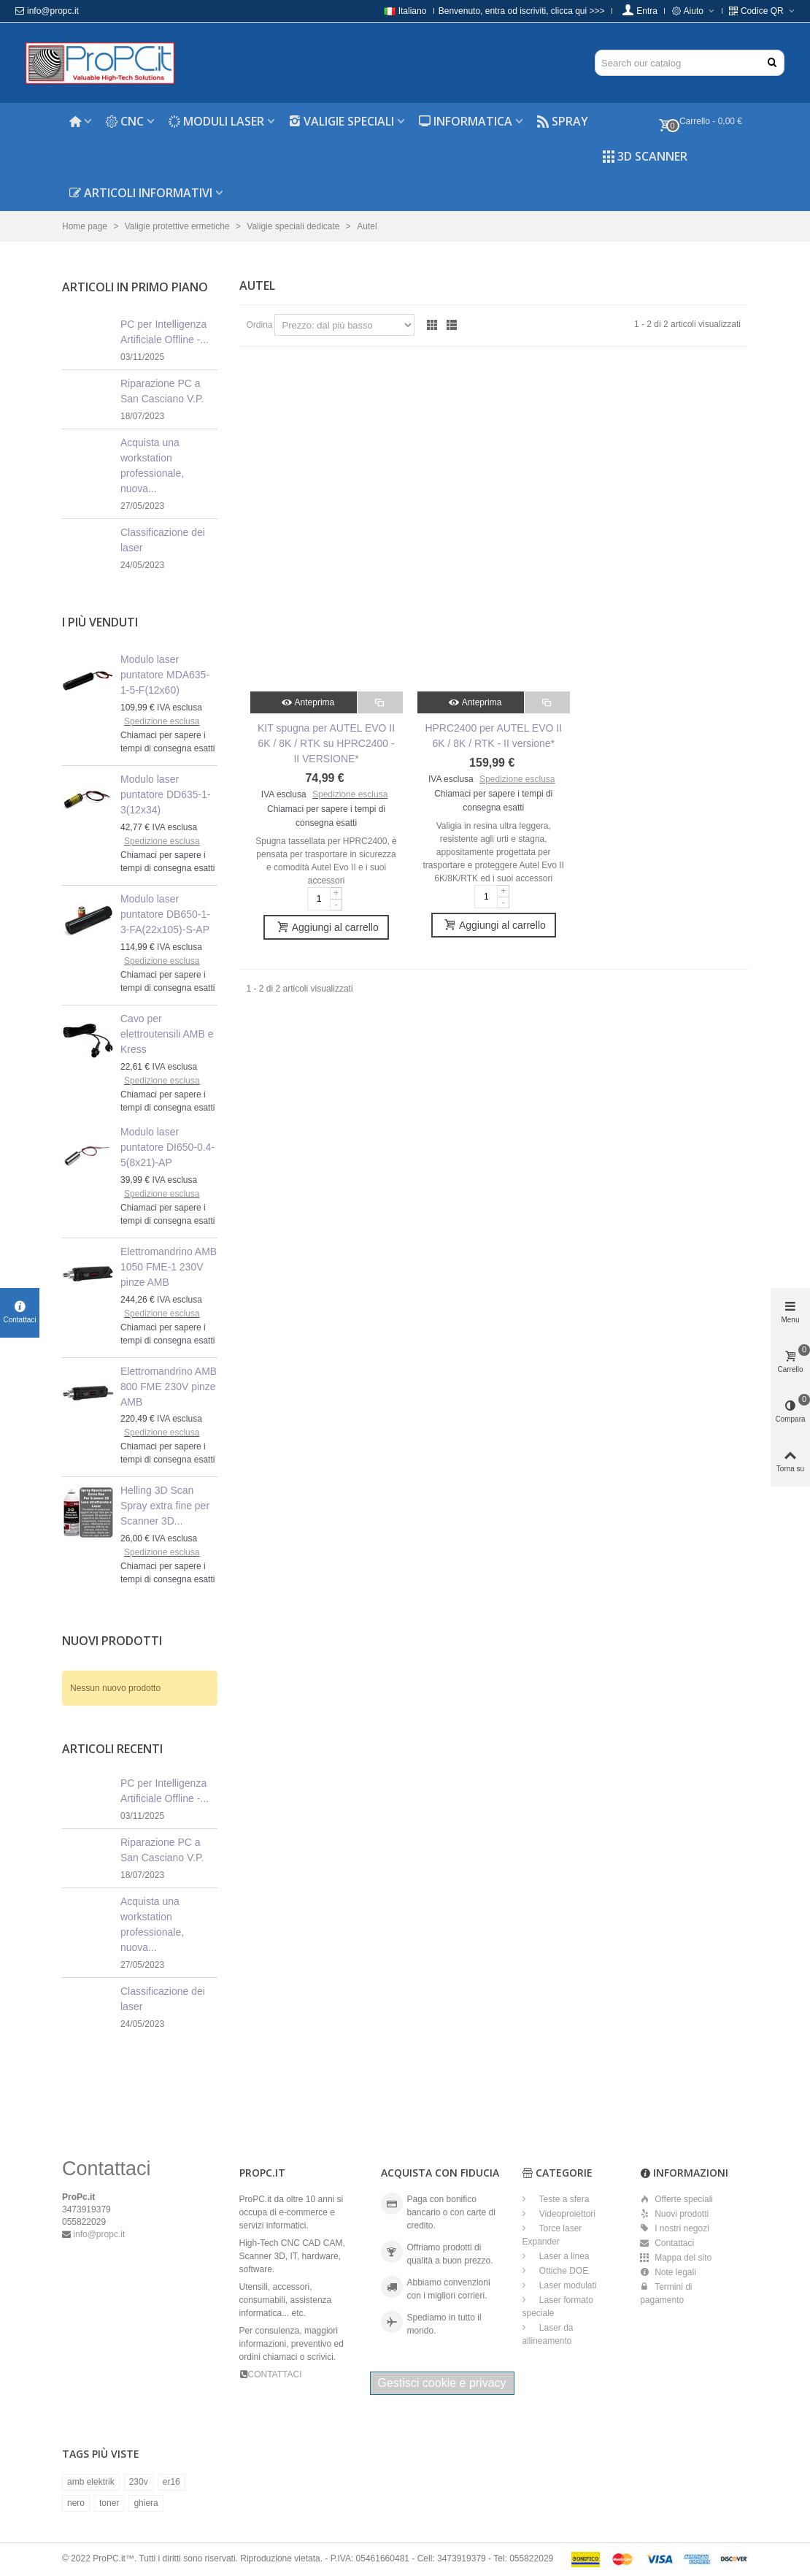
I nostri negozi (674, 2228)
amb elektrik (91, 2482)
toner (109, 2503)
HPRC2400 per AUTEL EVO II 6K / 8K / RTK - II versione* (493, 735)
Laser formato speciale (557, 2306)
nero (76, 2503)
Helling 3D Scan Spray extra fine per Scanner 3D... (164, 1505)
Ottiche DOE (563, 2271)
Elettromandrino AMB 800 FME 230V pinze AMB (168, 1386)
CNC (125, 121)
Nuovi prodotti (112, 1641)
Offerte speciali (676, 2199)
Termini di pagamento (666, 2292)
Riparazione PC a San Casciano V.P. (162, 391)
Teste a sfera (563, 2199)
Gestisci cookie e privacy (442, 2383)
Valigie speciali (341, 121)
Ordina (260, 325)
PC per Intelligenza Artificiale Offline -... (164, 331)
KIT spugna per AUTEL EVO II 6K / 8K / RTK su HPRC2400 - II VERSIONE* (326, 743)
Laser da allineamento (548, 2334)
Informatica (465, 121)
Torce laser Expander (552, 2235)
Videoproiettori (566, 2214)
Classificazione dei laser (162, 539)
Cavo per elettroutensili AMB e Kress (166, 1034)
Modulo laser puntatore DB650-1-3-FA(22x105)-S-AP (165, 914)
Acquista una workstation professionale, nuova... (152, 465)
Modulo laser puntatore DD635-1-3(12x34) (165, 794)
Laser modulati (567, 2285)
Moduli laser (216, 121)
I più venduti (100, 622)
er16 (171, 2482)
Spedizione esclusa (161, 721)
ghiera (146, 2503)
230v (138, 2482)
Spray (562, 121)
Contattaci (667, 2243)
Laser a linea (563, 2256)
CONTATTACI (275, 2374)
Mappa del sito (675, 2257)
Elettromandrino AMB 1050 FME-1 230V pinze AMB (168, 1267)
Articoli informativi (140, 193)
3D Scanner (645, 156)
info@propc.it (47, 11)
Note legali (668, 2272)
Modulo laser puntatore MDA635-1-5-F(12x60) (164, 674)
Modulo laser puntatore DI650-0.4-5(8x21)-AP (167, 1147)
